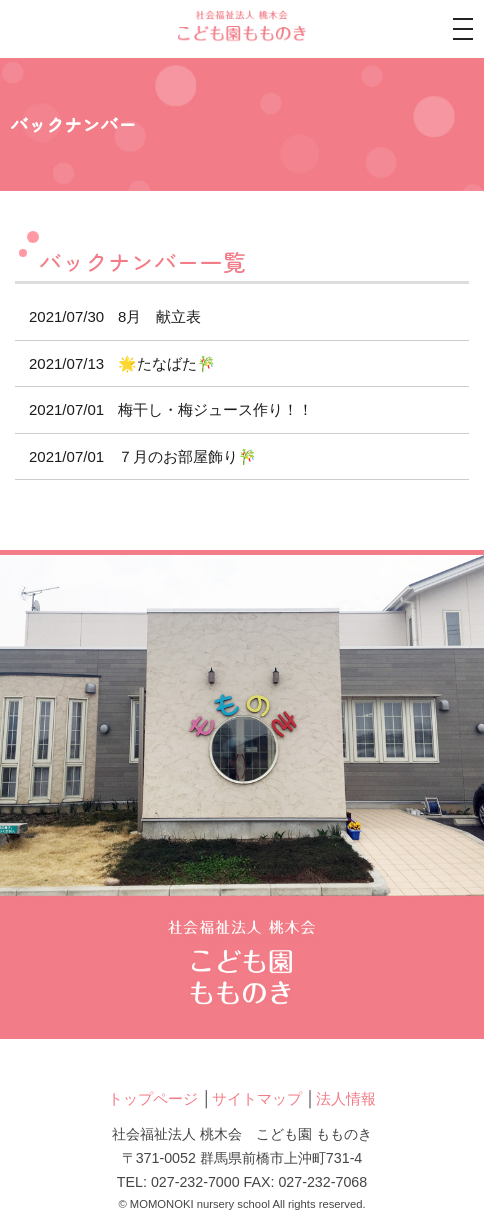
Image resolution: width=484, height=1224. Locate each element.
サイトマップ (257, 1098)
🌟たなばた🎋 (115, 363)
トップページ (153, 1098)
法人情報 (346, 1098)
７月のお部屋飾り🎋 (136, 456)
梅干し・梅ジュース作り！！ (164, 409)
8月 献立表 (108, 316)
